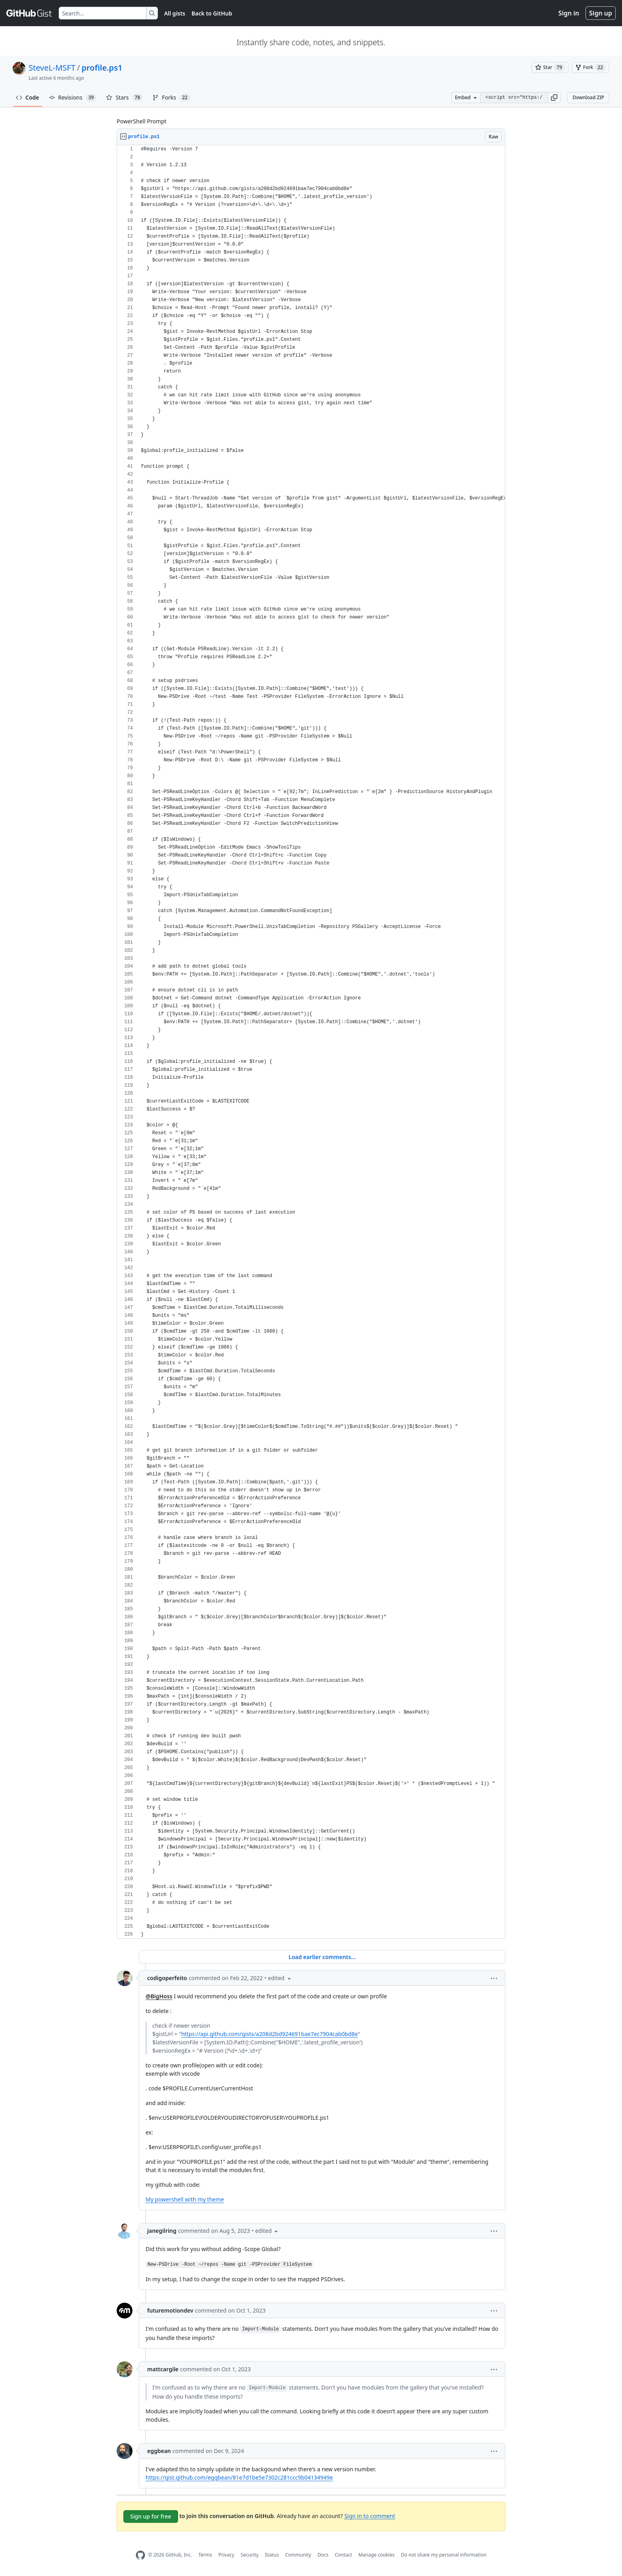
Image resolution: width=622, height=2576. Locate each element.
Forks (171, 98)
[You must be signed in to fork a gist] (590, 67)
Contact (343, 2554)
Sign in (569, 13)
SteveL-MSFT (52, 67)
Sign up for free (150, 2516)
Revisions (73, 98)
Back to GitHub (212, 13)
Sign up (600, 13)
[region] (311, 1042)
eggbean (159, 2451)
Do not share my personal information (444, 2554)
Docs (322, 2554)
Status (272, 2554)
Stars (124, 98)
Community (298, 2554)
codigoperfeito (167, 1978)
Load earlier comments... (321, 1957)
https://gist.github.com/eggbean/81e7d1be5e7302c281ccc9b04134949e (239, 2477)
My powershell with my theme (185, 2199)
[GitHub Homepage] (140, 2555)
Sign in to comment (369, 2515)
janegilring (162, 2230)
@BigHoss (159, 1996)
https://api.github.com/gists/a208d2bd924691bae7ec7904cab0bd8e (269, 2034)
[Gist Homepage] (29, 13)
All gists (174, 13)
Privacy (226, 2554)
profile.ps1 (102, 67)
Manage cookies (376, 2554)
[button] (554, 97)
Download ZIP (588, 97)
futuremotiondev (170, 2310)
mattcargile (163, 2369)
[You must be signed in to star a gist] (550, 67)
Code (27, 97)
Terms (205, 2554)
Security (250, 2554)
